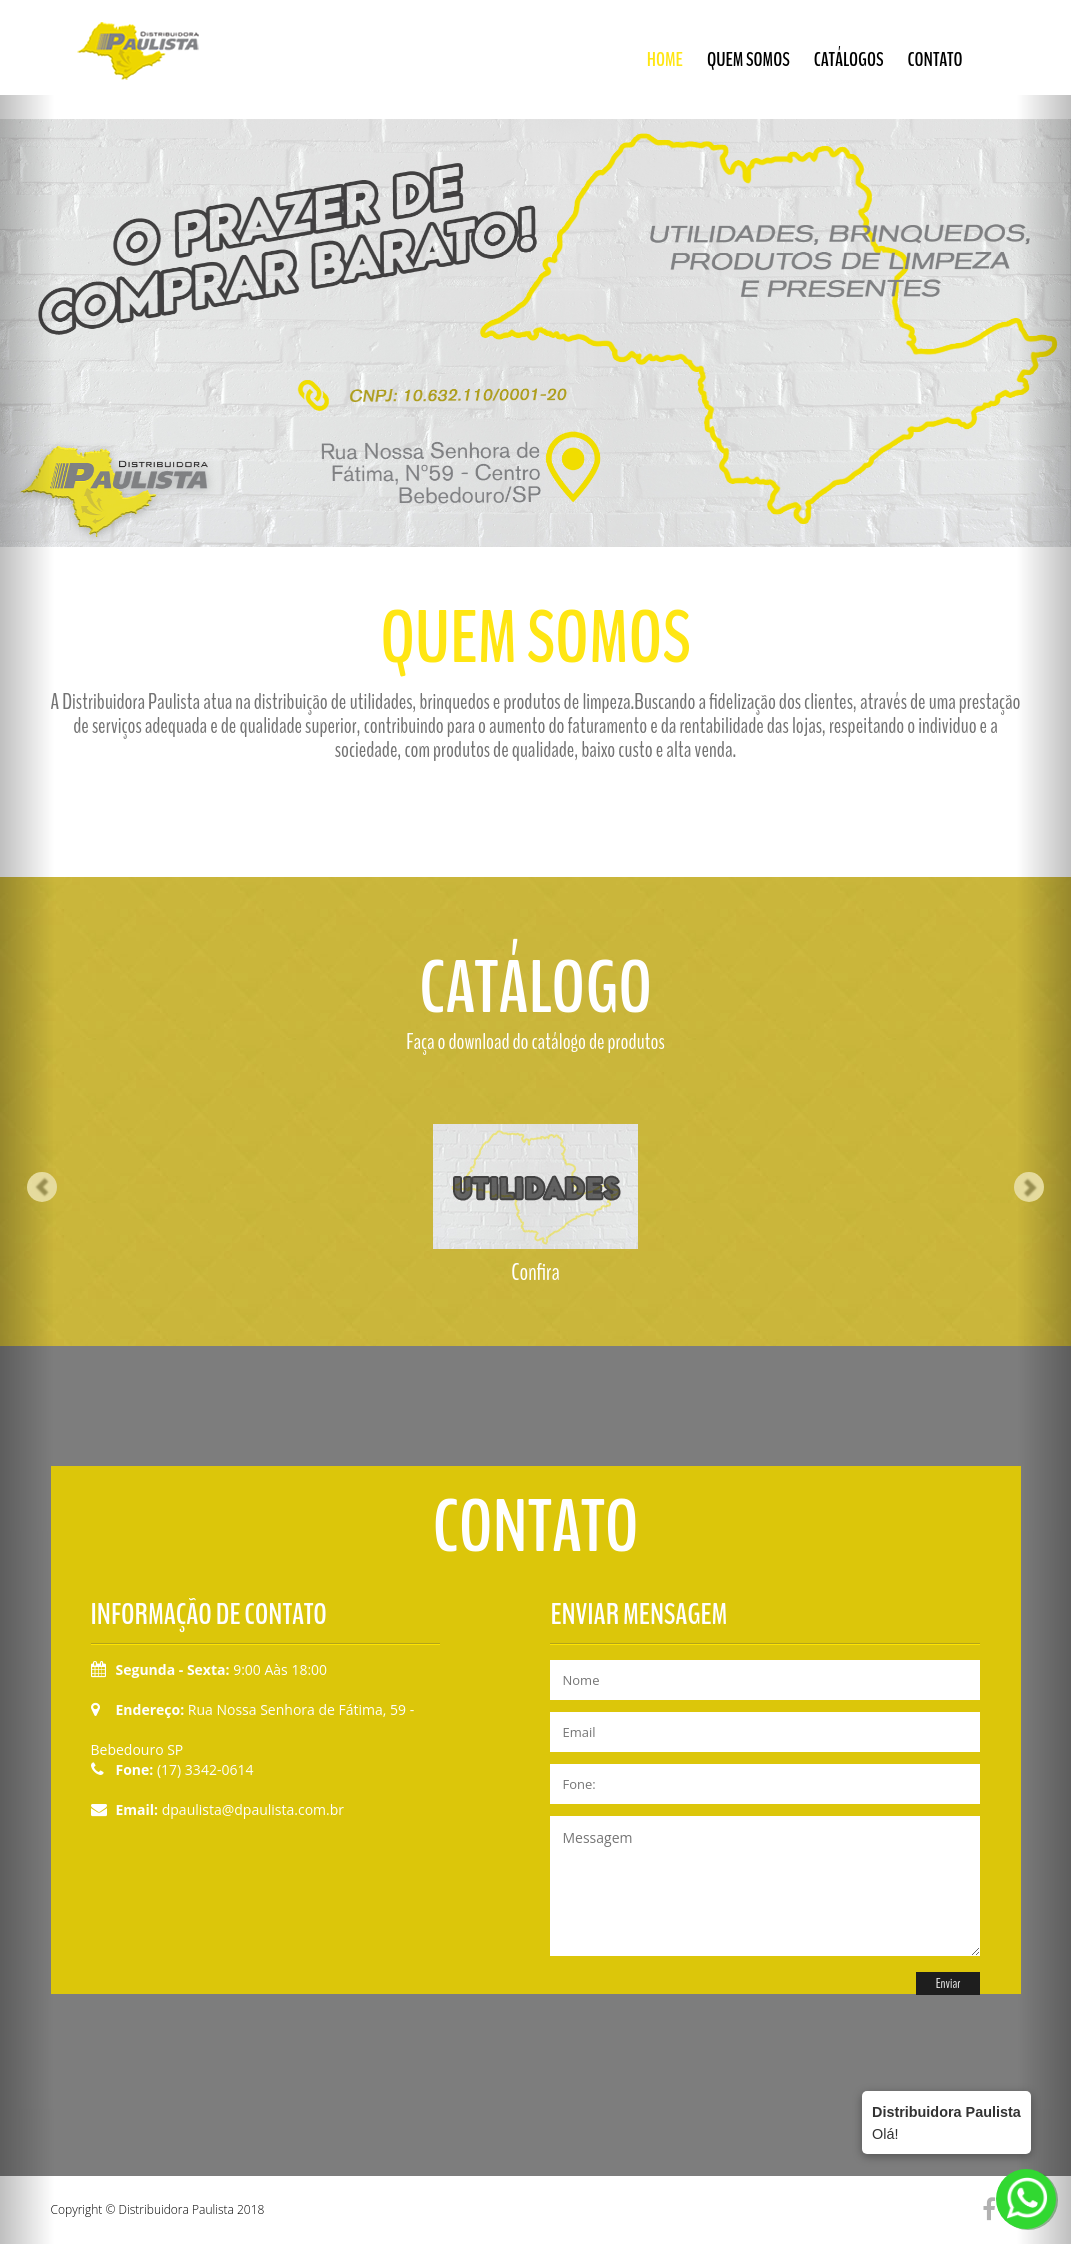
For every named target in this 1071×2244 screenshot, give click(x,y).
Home (665, 59)
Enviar (948, 1983)
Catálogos (849, 59)
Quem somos (748, 59)
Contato (935, 59)
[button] (27, 1122)
